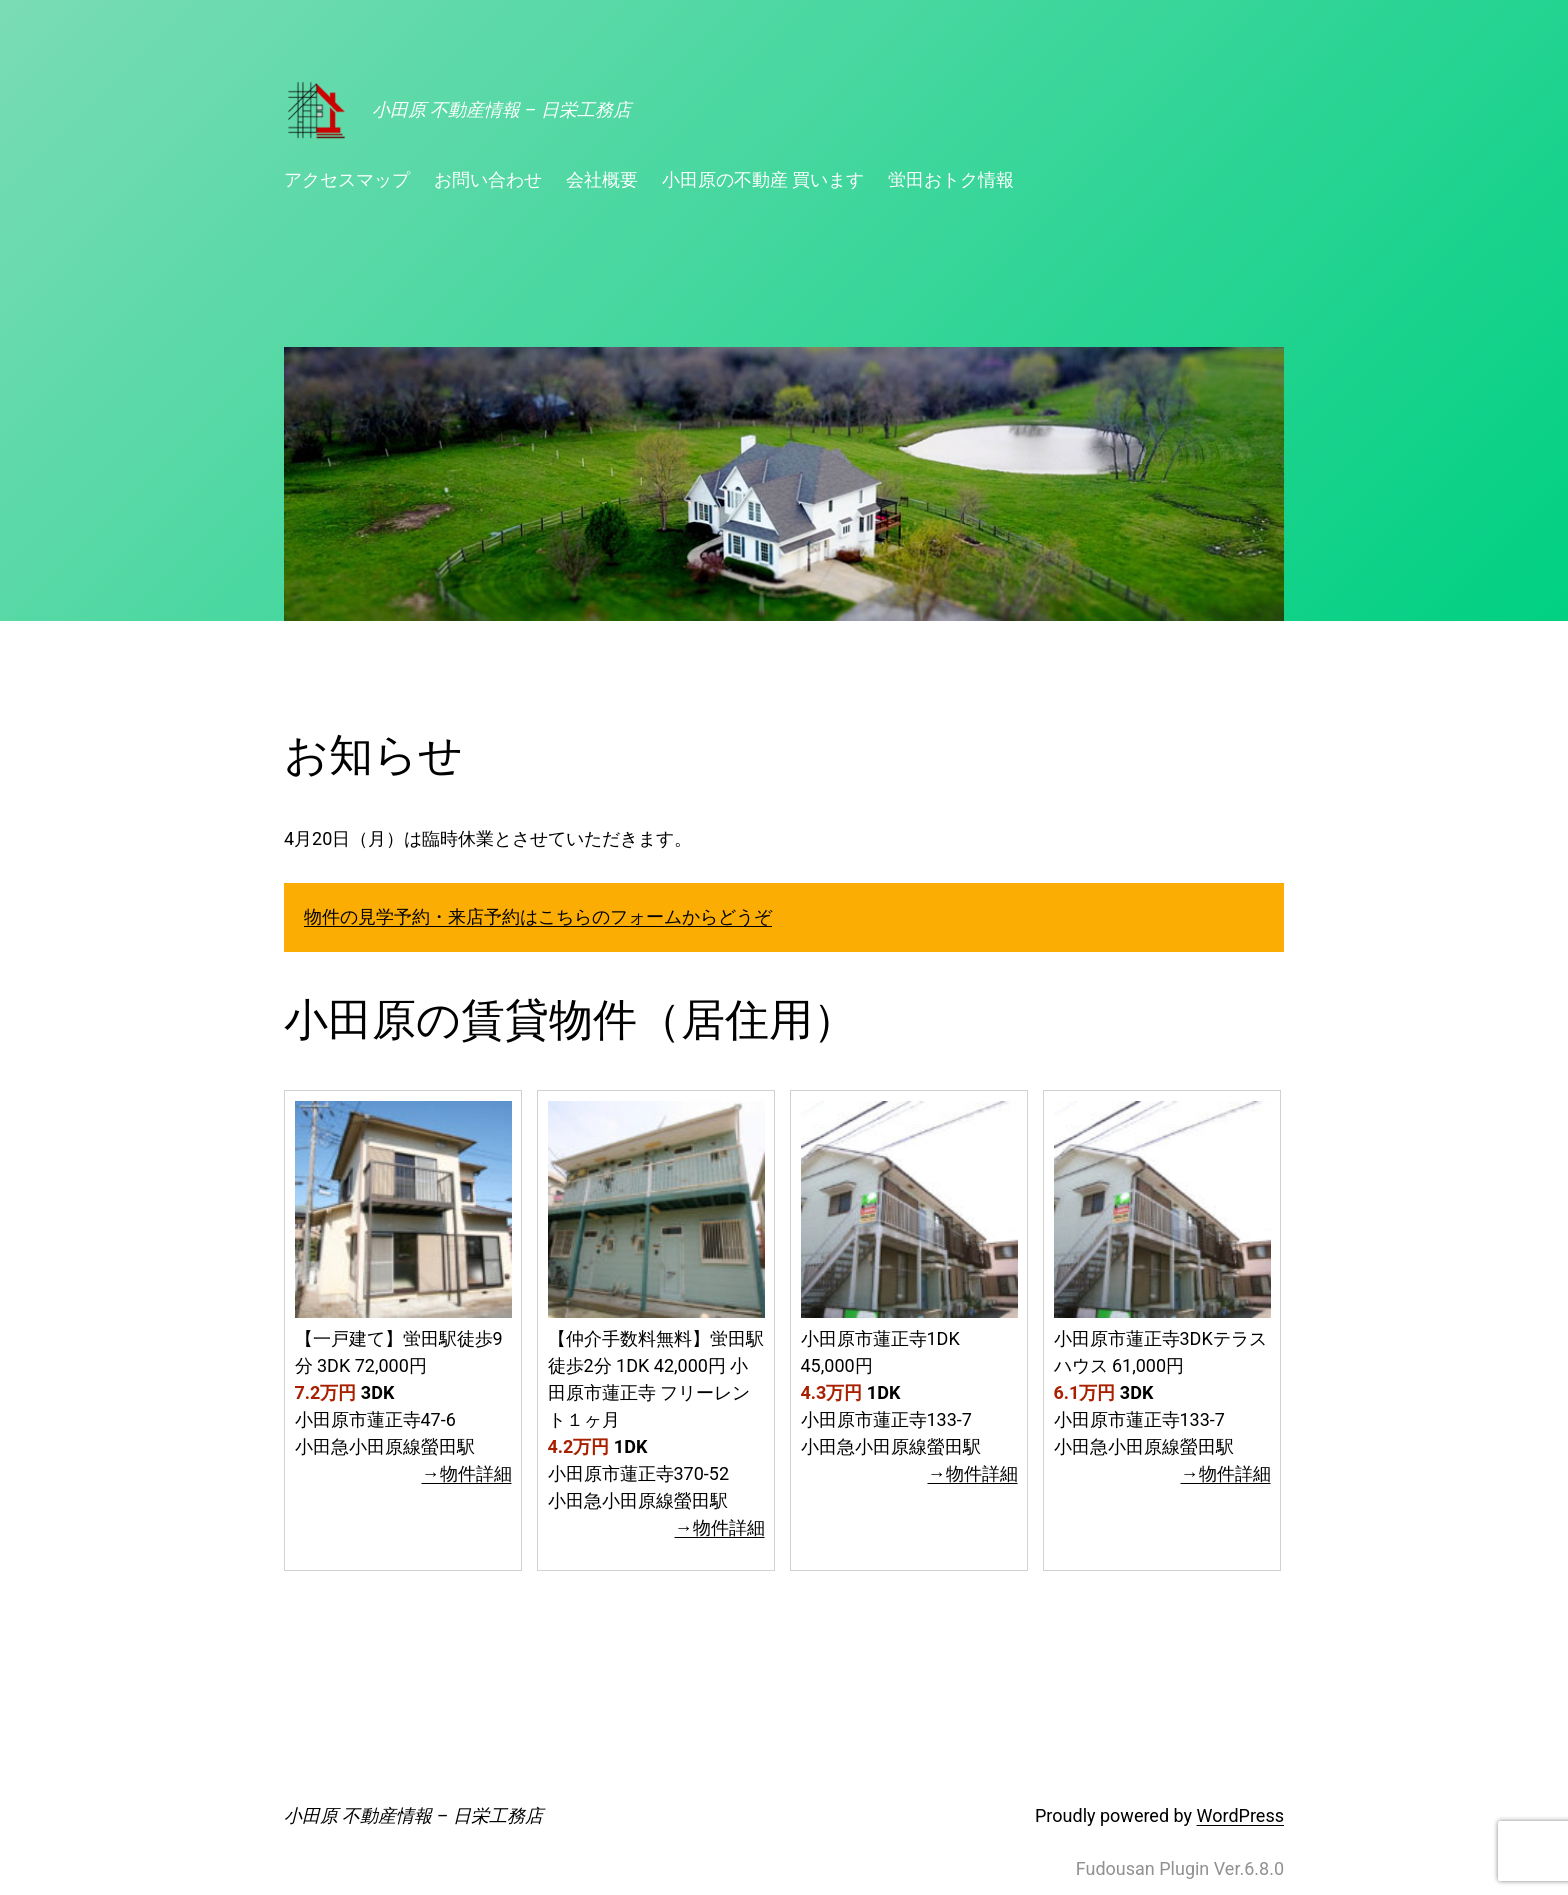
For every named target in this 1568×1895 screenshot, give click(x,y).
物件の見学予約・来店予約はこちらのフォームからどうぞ (538, 916)
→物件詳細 (467, 1473)
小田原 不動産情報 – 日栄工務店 (501, 109)
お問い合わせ (488, 179)
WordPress (1240, 1815)
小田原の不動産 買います (763, 179)
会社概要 (602, 179)
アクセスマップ (347, 179)
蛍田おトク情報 (951, 179)
